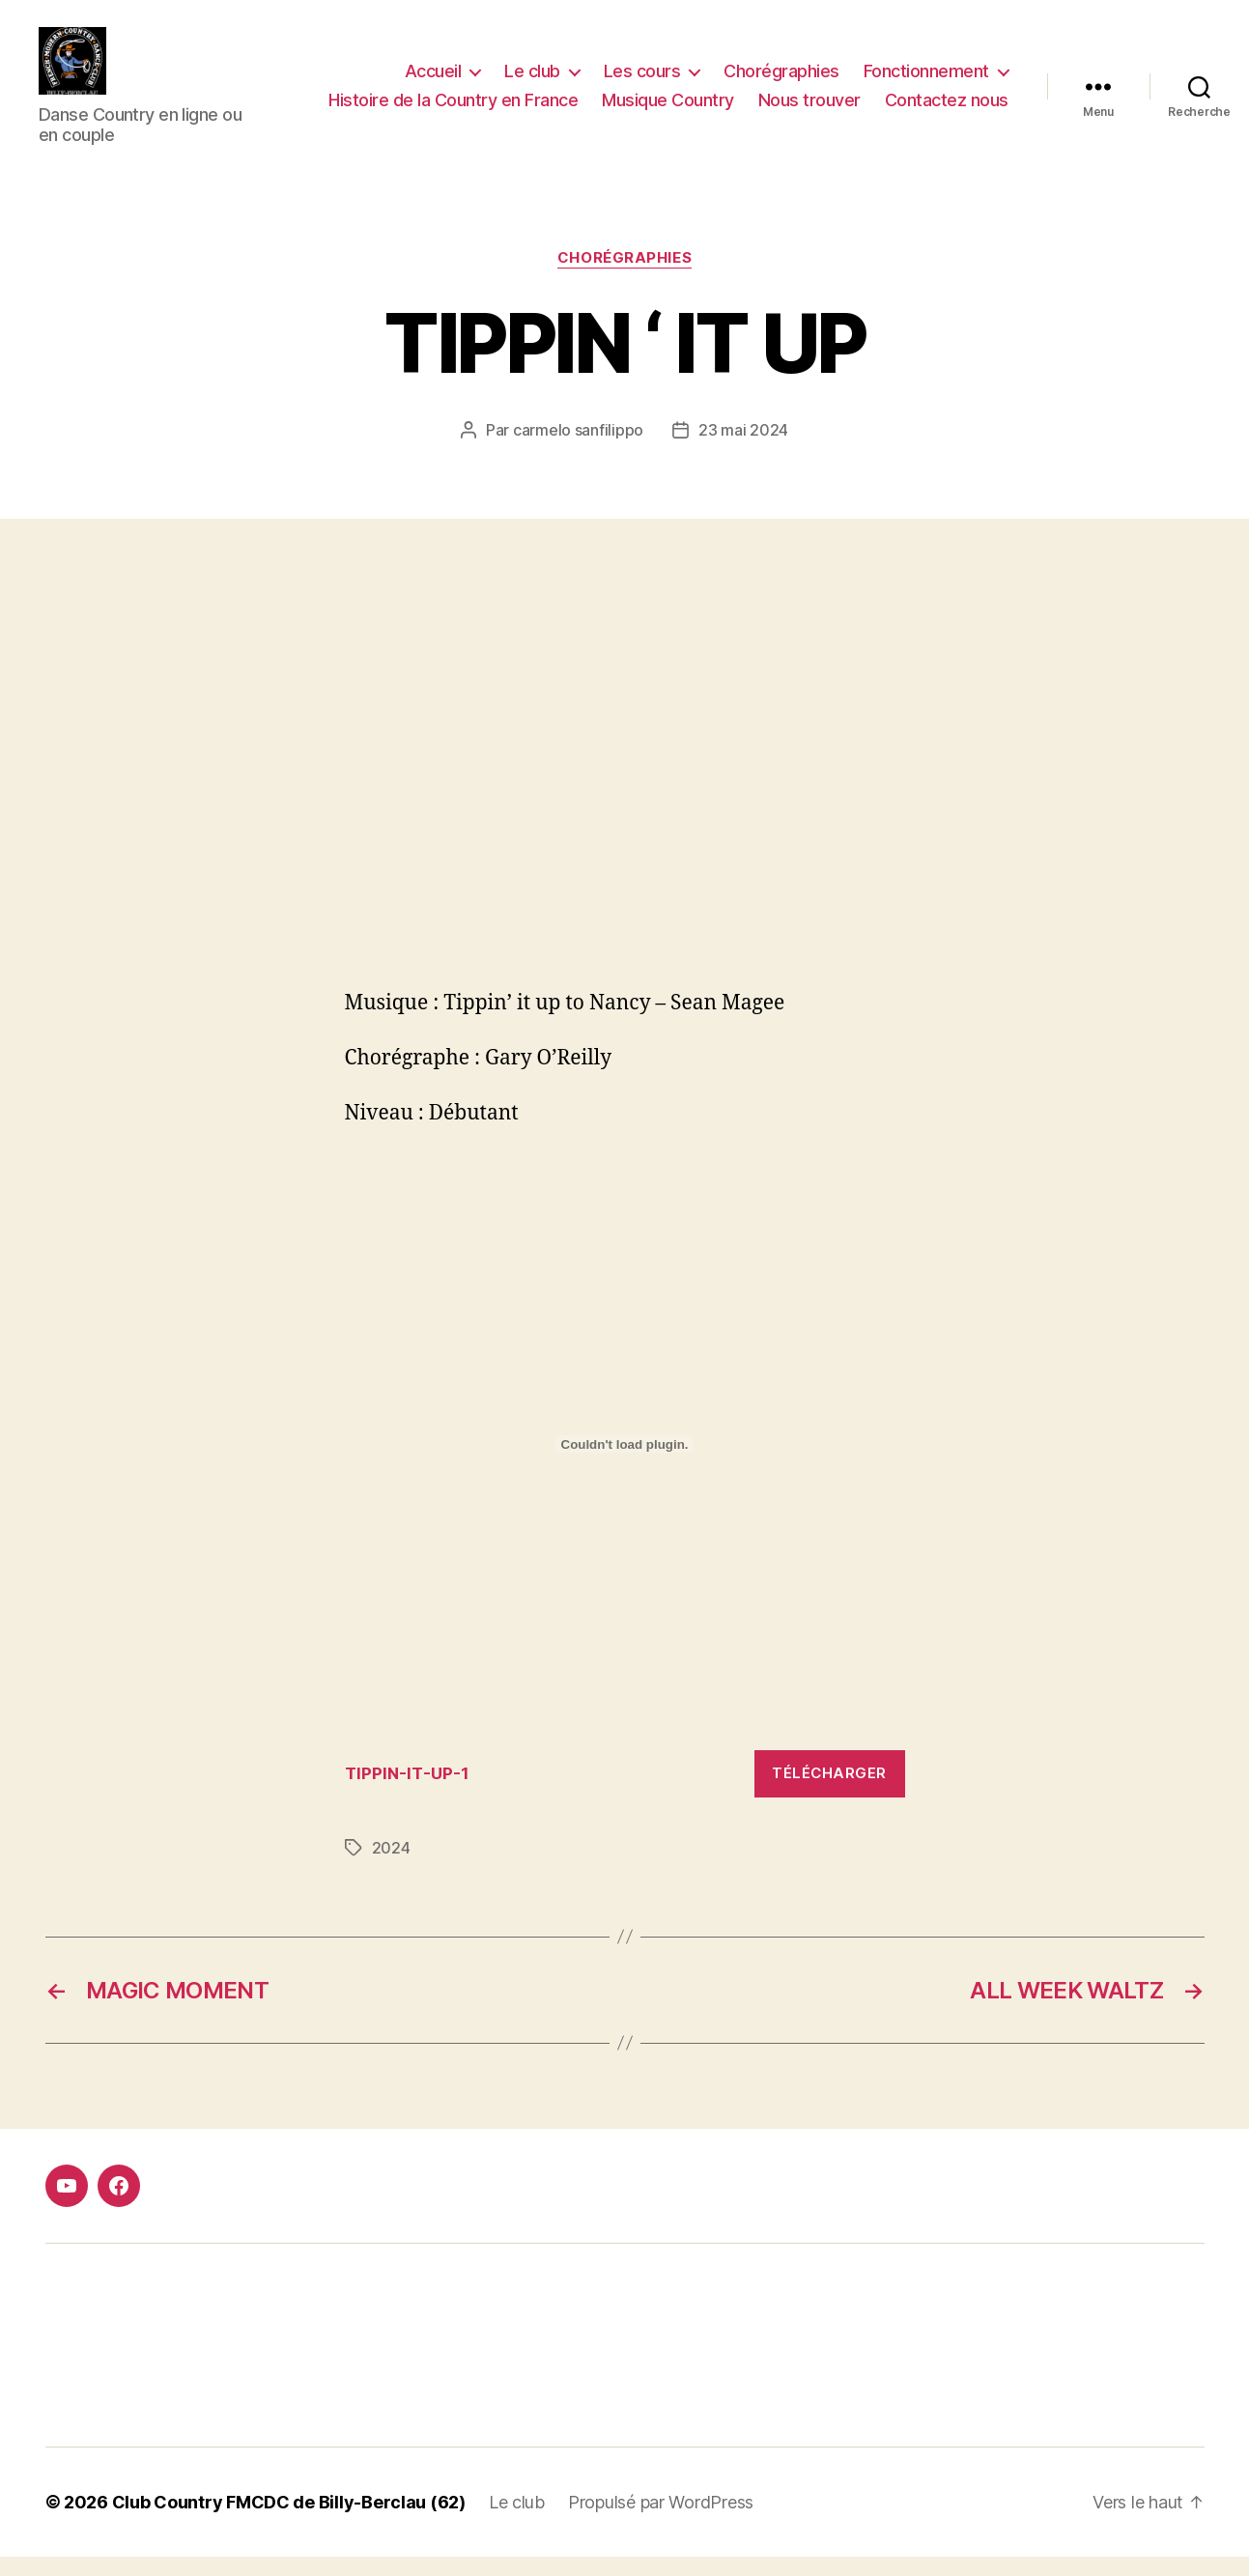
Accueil (433, 81)
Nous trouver (809, 109)
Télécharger (829, 1792)
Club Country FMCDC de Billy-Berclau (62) (289, 2521)
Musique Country (668, 109)
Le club (532, 81)
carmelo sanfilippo (578, 449)
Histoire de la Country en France (453, 109)
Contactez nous (946, 109)
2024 (391, 1867)
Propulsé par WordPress (660, 2521)
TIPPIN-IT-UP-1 (407, 1792)
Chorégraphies (781, 81)
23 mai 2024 (743, 449)
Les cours (642, 81)
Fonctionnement (926, 81)
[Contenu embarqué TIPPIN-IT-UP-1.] (625, 1463)
